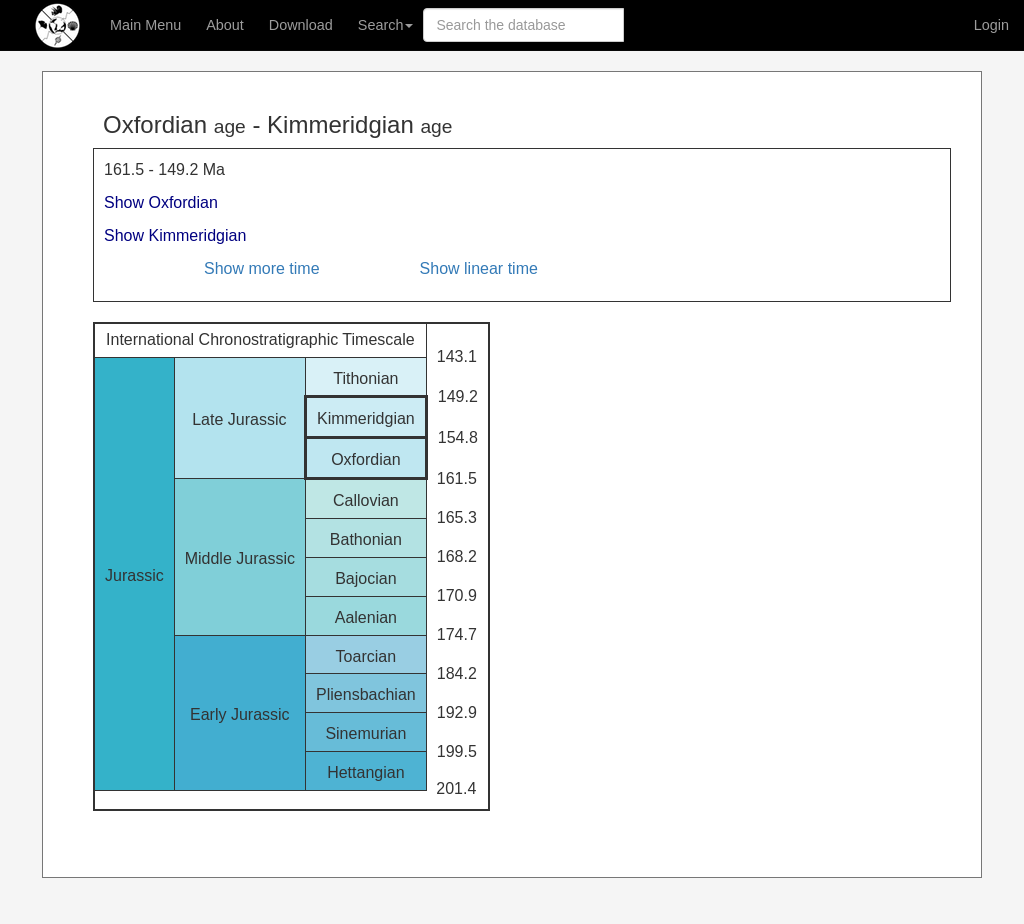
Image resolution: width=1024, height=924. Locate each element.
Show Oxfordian (161, 202)
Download (301, 25)
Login (991, 25)
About (225, 25)
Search (386, 25)
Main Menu (145, 25)
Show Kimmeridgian (175, 235)
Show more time (262, 268)
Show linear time (479, 268)
